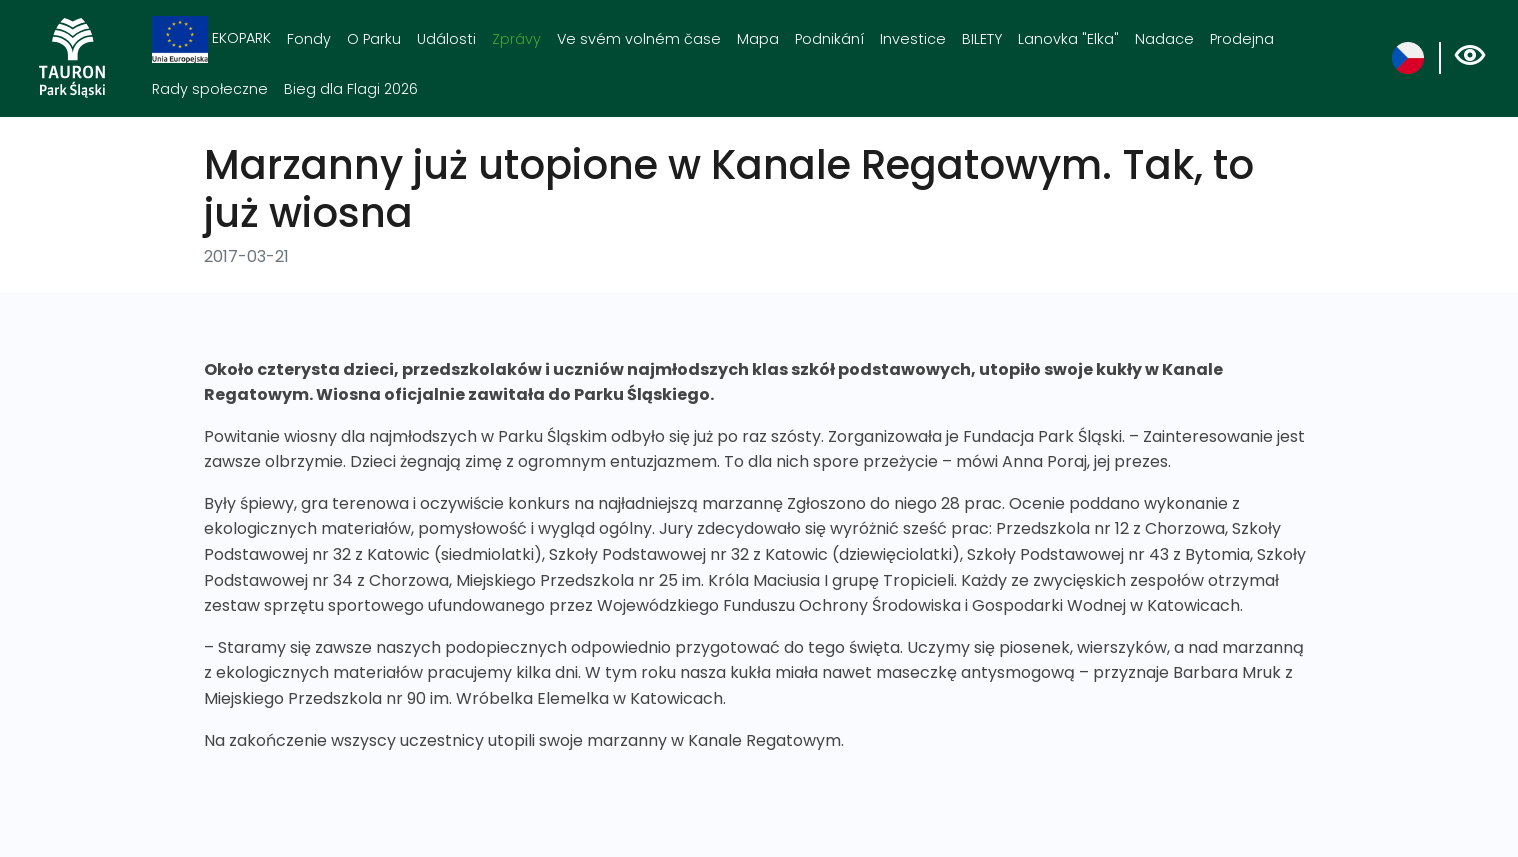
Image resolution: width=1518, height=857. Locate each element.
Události (446, 39)
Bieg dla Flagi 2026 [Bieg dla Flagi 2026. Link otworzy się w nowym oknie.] (351, 89)
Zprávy (516, 39)
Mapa (758, 39)
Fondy (309, 39)
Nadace (1164, 39)
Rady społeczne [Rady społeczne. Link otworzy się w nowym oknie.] (210, 89)
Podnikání (829, 39)
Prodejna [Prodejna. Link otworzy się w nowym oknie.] (1242, 39)
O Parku (374, 39)
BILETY (982, 39)
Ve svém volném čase (639, 39)
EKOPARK (211, 39)
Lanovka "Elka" (1068, 39)
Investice (913, 39)
